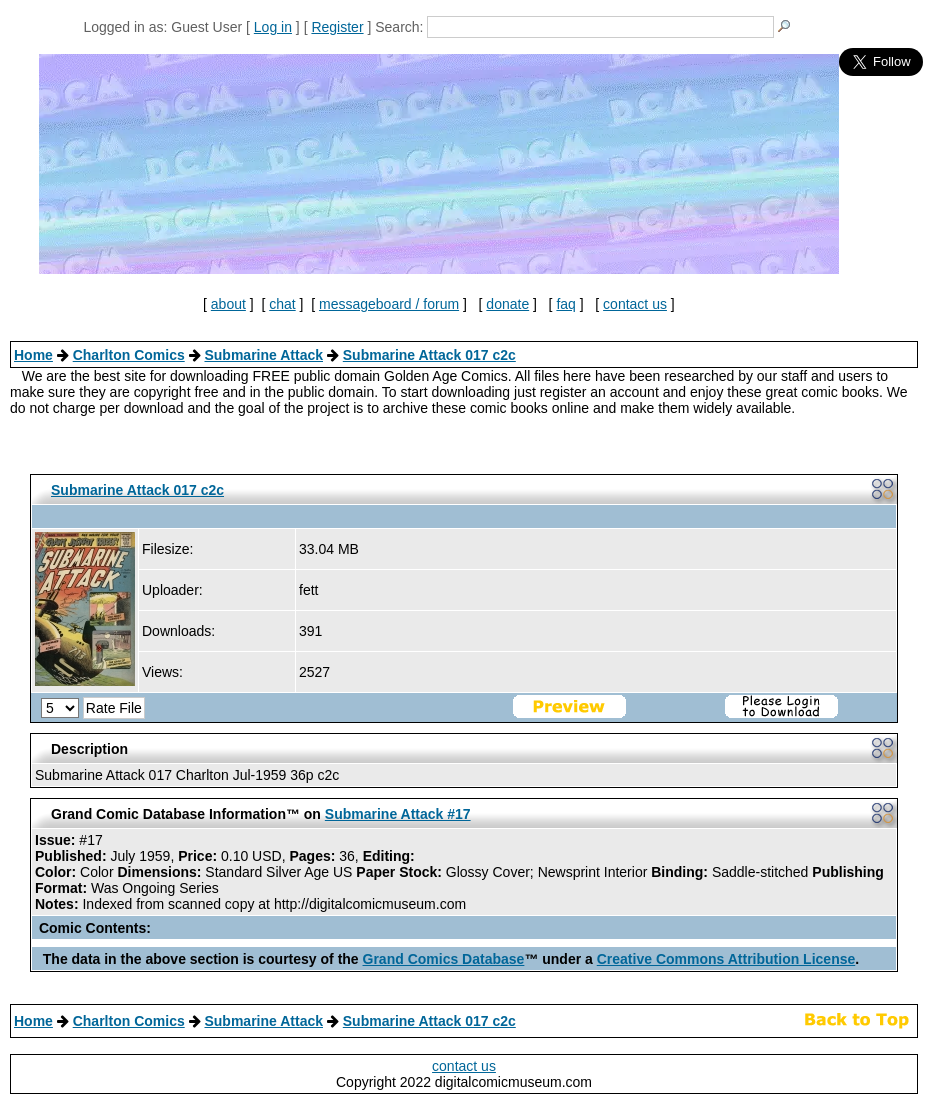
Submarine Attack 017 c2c (429, 355)
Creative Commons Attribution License (726, 959)
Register (337, 27)
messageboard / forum (389, 304)
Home (33, 355)
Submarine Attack (263, 355)
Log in (273, 27)
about (228, 304)
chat (282, 304)
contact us (635, 304)
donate (507, 304)
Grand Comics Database (444, 959)
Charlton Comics (129, 355)
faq (565, 304)
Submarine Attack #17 (398, 814)
